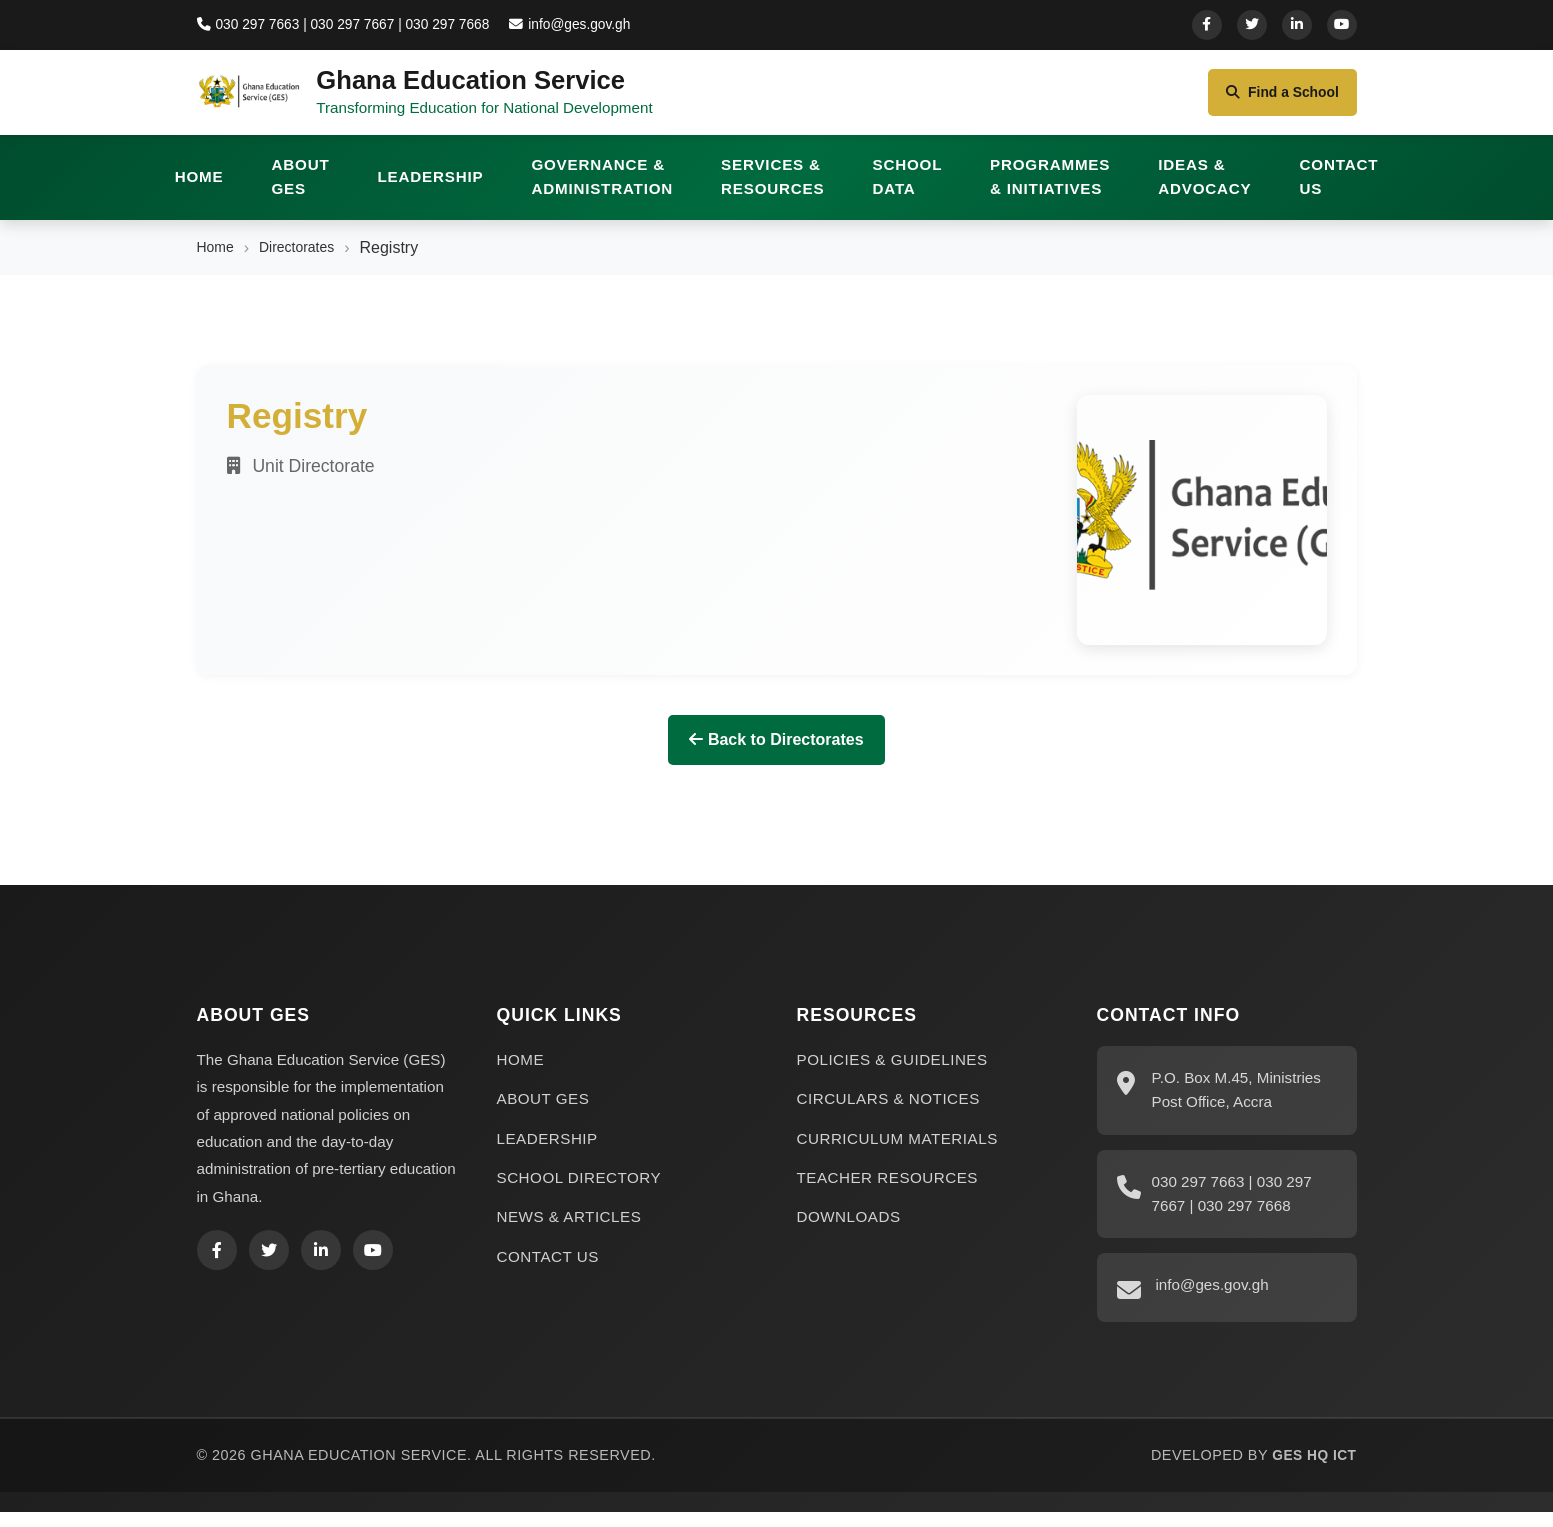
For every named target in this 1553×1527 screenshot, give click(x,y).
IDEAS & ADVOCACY (1204, 191)
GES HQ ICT (1312, 1470)
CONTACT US (1339, 191)
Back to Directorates (776, 754)
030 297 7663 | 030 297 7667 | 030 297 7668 (350, 24)
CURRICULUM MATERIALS (897, 1153)
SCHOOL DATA (907, 191)
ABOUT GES (301, 191)
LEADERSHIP (431, 191)
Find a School (1273, 99)
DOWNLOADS (849, 1231)
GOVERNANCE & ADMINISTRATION (602, 191)
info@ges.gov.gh (586, 24)
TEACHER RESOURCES (888, 1192)
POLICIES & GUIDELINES (892, 1074)
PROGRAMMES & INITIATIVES (1050, 191)
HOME (199, 191)
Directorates (308, 262)
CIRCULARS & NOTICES (888, 1113)
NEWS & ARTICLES (569, 1231)
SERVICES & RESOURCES (772, 191)
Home (218, 262)
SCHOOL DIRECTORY (579, 1192)
